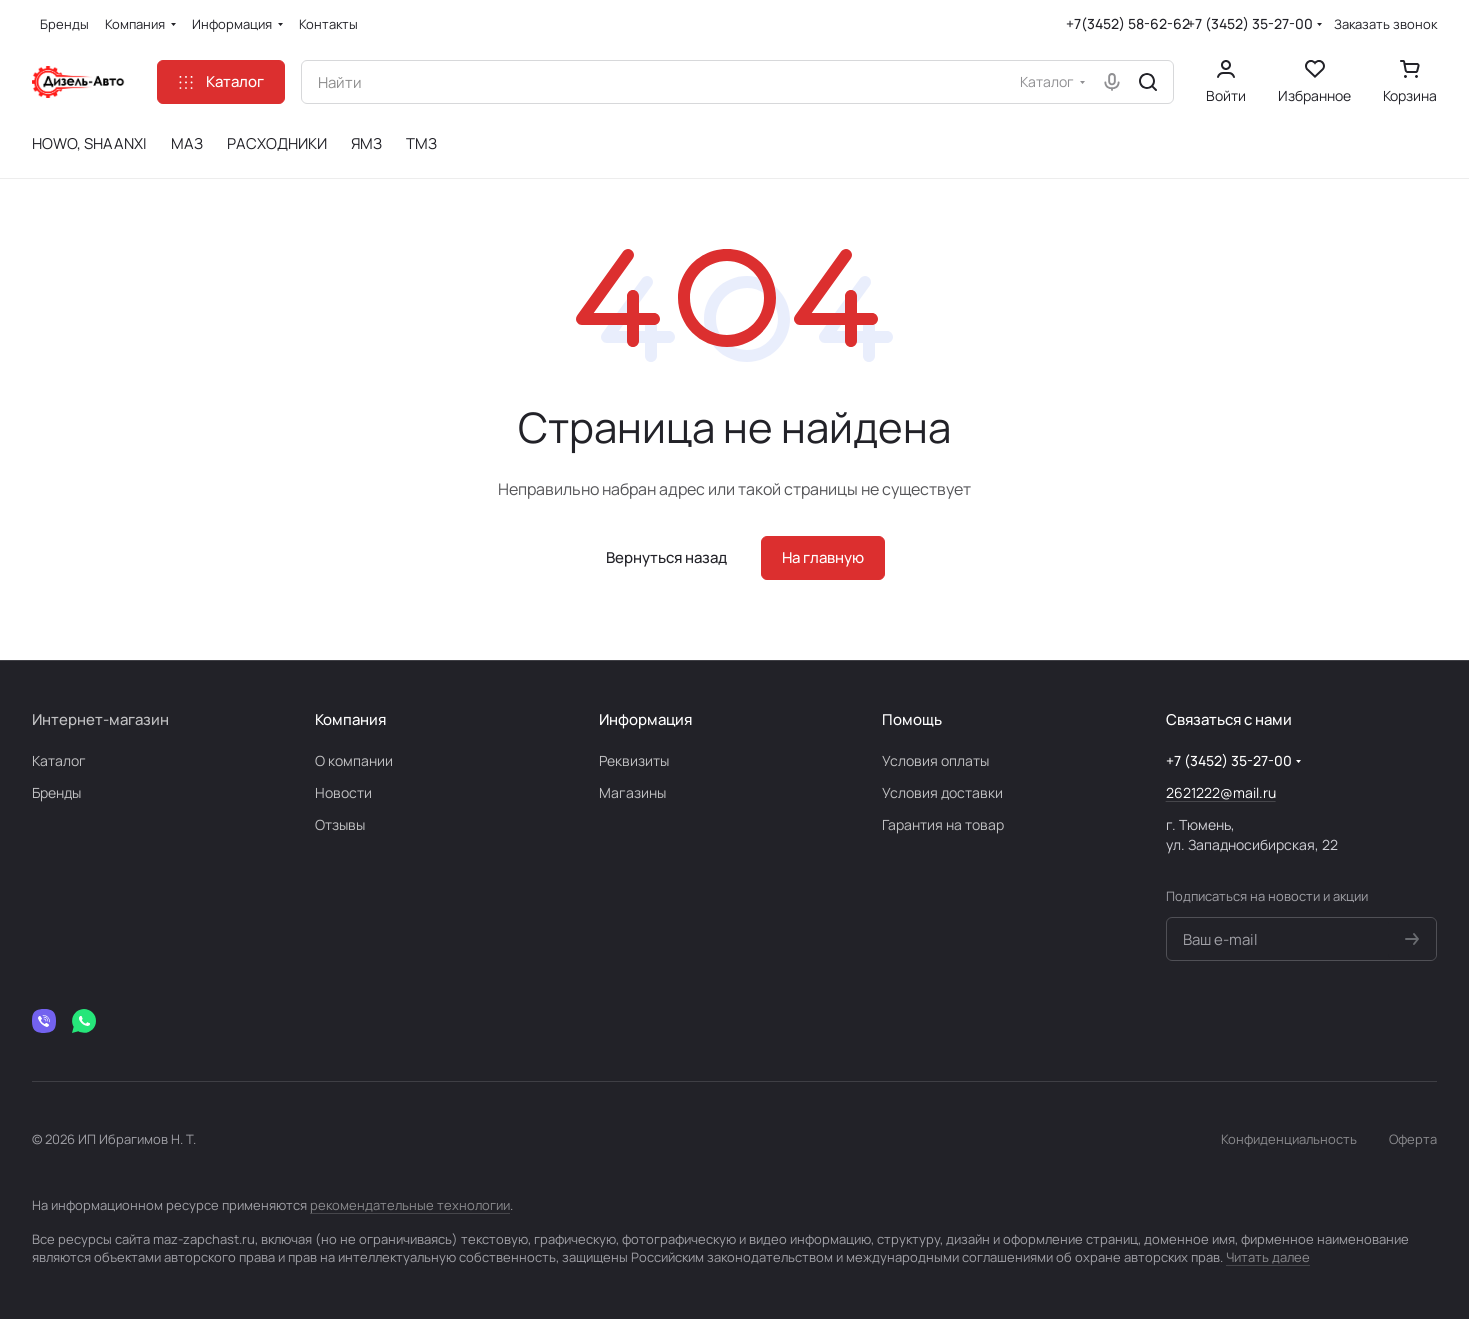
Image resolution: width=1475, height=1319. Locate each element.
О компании (354, 760)
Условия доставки (942, 792)
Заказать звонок (1385, 24)
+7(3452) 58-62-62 (1128, 23)
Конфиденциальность (1289, 1139)
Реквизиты (634, 760)
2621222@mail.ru (1221, 792)
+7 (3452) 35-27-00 (1250, 23)
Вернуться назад (666, 557)
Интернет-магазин (100, 719)
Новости (343, 792)
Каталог (59, 760)
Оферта (1413, 1139)
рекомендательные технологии (410, 1205)
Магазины (632, 792)
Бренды (56, 792)
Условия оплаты (935, 760)
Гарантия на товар (943, 824)
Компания (350, 719)
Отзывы (340, 824)
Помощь (912, 719)
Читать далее (1268, 1257)
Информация (645, 719)
